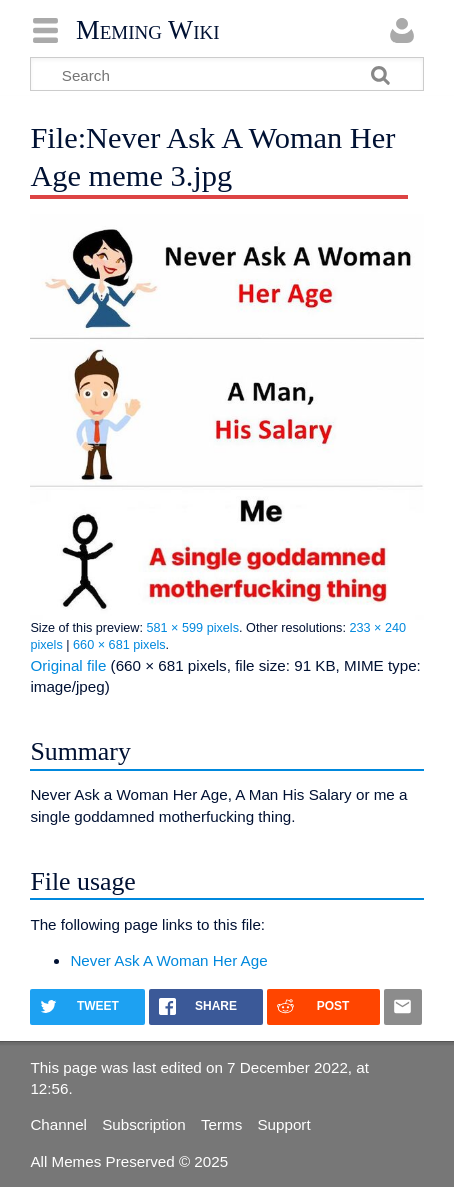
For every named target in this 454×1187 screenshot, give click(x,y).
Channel (58, 1124)
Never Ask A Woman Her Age (168, 960)
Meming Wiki (148, 30)
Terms (221, 1124)
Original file (68, 665)
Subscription (144, 1124)
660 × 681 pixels (119, 645)
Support (283, 1124)
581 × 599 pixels (192, 628)
